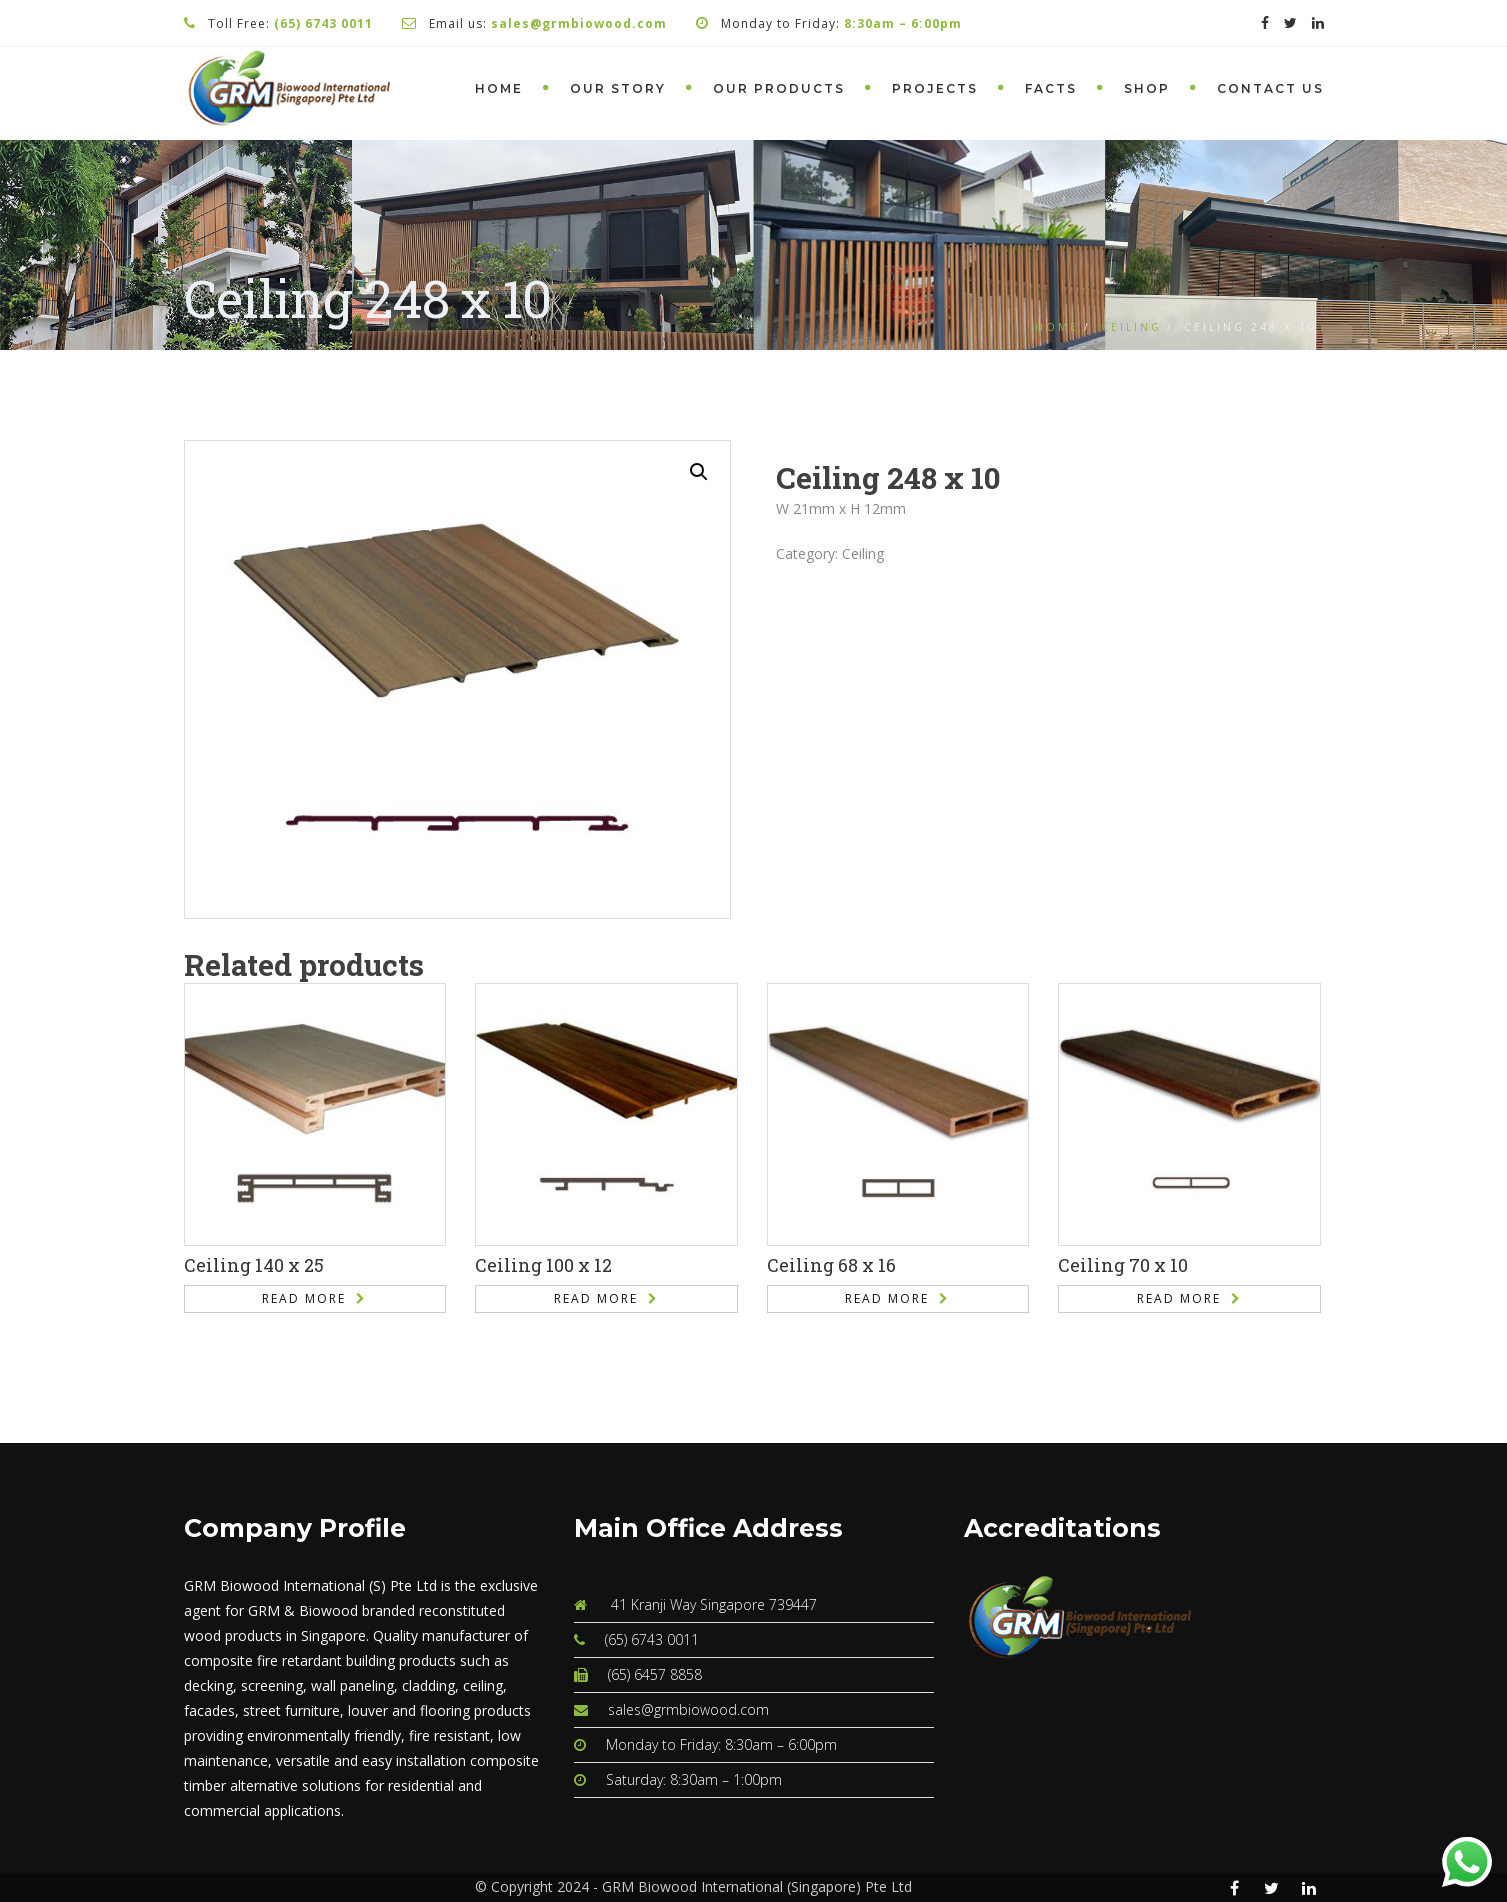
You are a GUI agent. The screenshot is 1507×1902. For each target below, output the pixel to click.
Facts (1051, 88)
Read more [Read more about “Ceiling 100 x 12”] (596, 1298)
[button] (699, 472)
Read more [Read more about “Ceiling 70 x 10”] (1179, 1298)
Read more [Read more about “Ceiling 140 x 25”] (304, 1298)
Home (499, 88)
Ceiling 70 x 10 (1123, 1265)
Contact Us (1270, 88)
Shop (1147, 88)
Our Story (618, 88)
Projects (935, 88)
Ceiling (1131, 327)
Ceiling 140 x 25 (254, 1265)
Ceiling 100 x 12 (543, 1265)
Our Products (779, 88)
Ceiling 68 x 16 (831, 1265)
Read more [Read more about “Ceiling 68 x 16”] (887, 1298)
